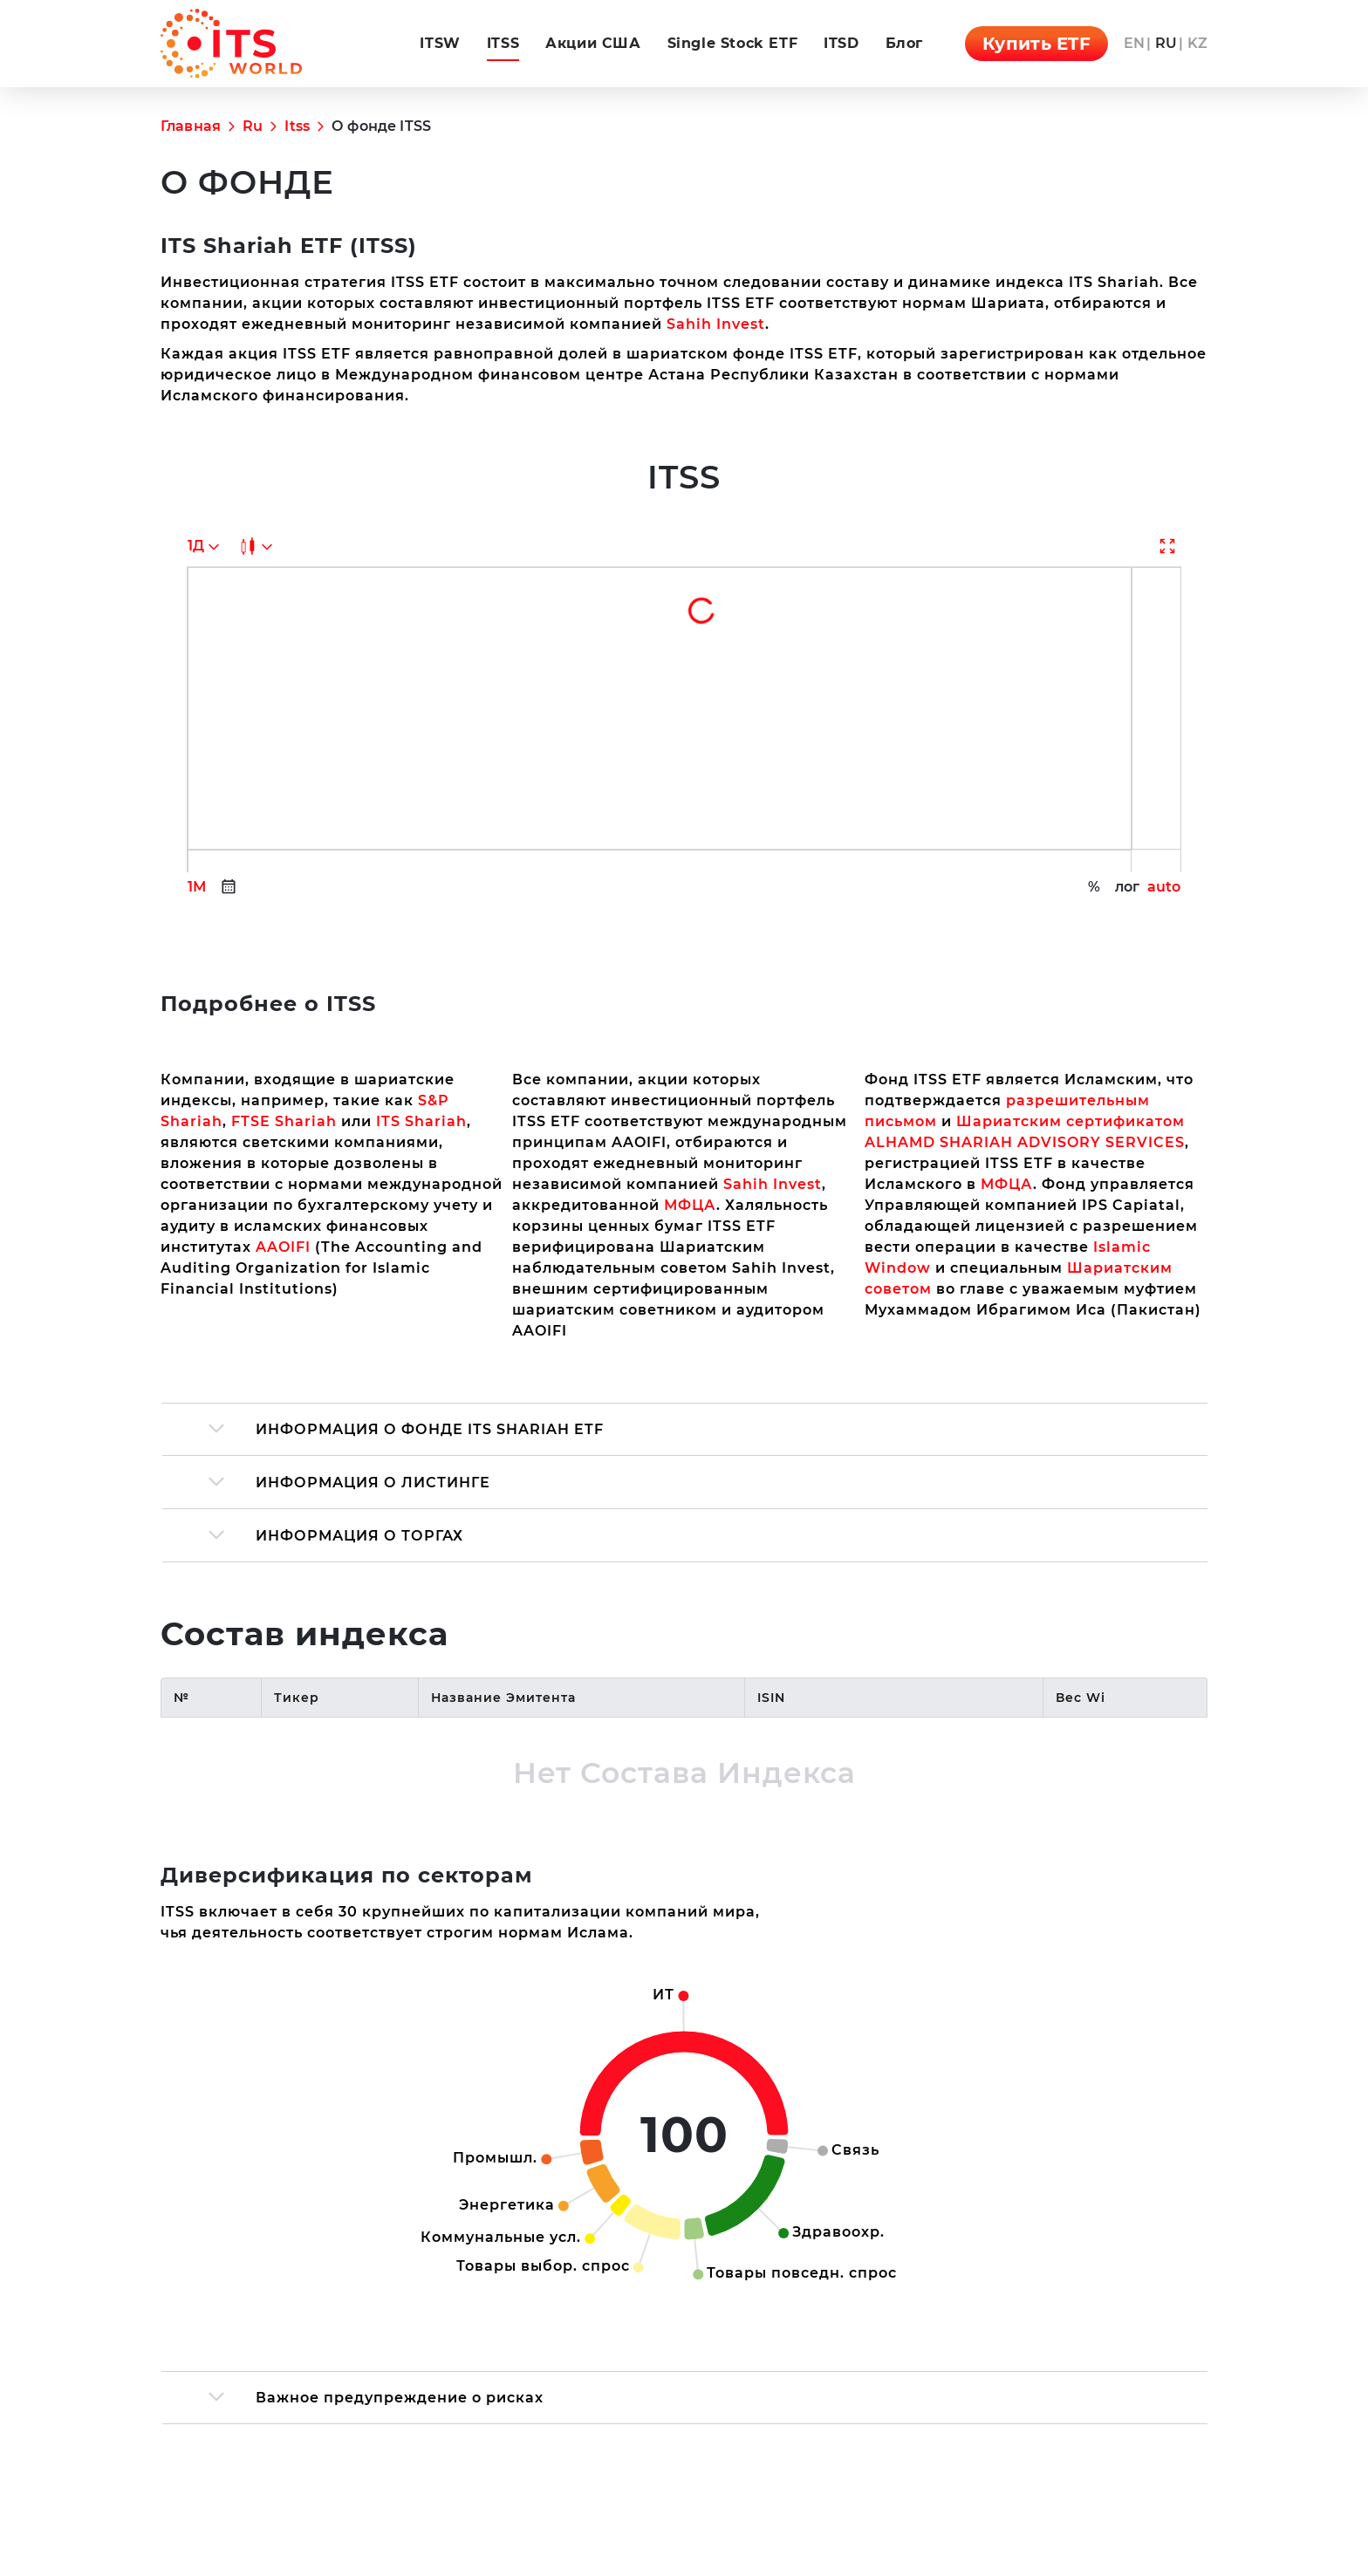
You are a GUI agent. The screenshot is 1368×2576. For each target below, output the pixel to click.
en (1134, 43)
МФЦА (690, 975)
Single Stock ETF (732, 43)
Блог (904, 43)
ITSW (440, 43)
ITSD (841, 43)
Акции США (592, 43)
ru (1166, 43)
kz (1197, 43)
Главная (191, 126)
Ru (253, 126)
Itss (297, 126)
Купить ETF (1036, 43)
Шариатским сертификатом (1070, 891)
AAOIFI (283, 1016)
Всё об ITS (1161, 2424)
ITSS (503, 43)
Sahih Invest (421, 453)
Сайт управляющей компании (953, 2424)
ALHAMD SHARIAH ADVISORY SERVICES (1025, 912)
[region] (684, 1471)
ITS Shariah (421, 891)
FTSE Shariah (284, 891)
